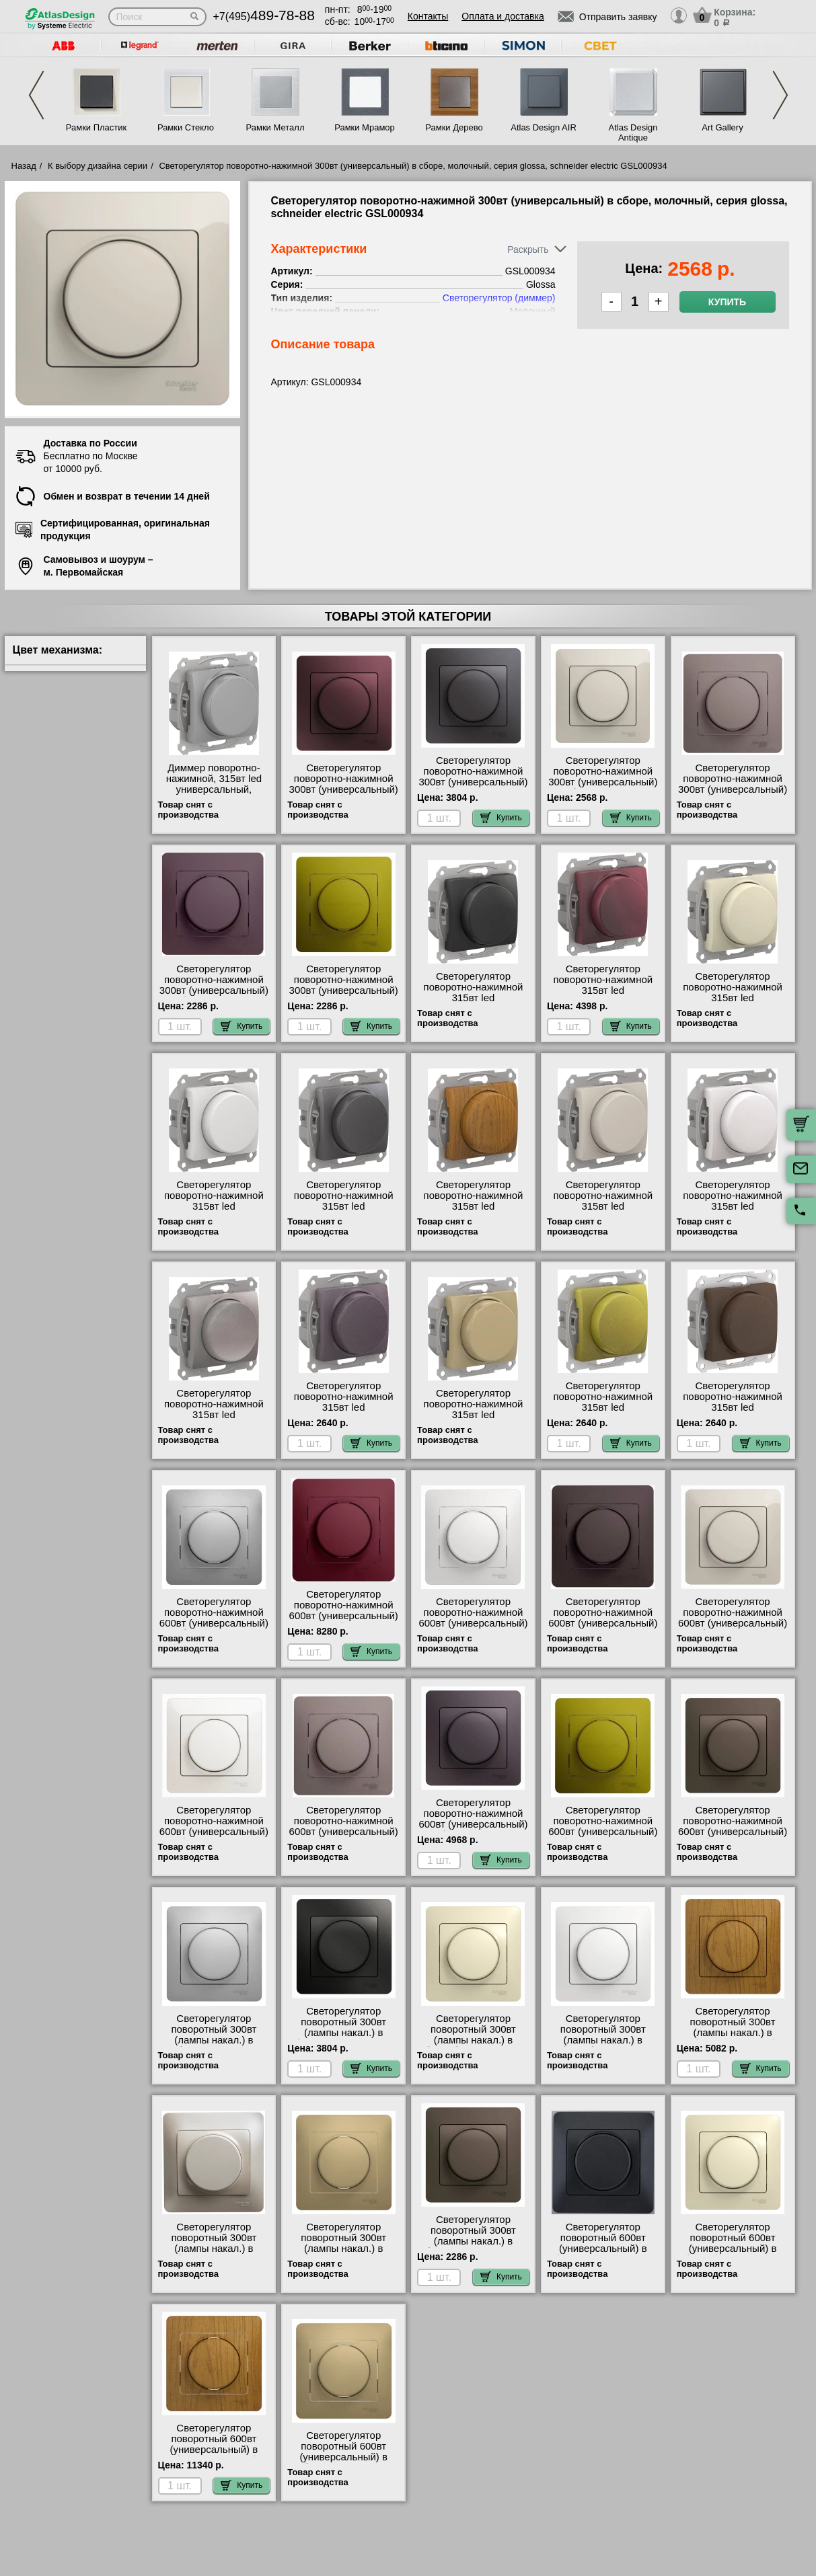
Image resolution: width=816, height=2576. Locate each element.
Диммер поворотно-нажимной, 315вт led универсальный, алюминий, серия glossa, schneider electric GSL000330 (214, 795)
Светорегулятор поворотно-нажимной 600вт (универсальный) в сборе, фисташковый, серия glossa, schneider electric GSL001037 (603, 1837)
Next (780, 95)
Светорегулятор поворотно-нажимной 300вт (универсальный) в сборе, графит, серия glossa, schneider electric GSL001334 (472, 787)
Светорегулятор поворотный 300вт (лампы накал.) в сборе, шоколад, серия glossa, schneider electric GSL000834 (473, 2246)
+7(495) (264, 16)
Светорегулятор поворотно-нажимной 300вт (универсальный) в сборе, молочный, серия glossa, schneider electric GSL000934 (602, 787)
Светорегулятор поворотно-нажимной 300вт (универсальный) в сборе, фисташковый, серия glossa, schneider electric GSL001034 (343, 996)
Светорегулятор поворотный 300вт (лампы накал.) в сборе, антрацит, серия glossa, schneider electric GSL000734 (343, 2038)
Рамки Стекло (185, 127)
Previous (36, 95)
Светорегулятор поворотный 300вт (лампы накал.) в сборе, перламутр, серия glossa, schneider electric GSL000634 (213, 2254)
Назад (23, 166)
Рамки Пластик (96, 127)
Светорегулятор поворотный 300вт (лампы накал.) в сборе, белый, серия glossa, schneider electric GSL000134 (603, 2045)
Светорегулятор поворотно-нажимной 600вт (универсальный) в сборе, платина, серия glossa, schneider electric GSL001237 (343, 1837)
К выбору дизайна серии (97, 166)
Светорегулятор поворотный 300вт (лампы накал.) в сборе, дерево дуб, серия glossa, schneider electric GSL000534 (732, 2038)
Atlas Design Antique (633, 132)
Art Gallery (722, 127)
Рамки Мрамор (364, 127)
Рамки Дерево (453, 127)
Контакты (428, 16)
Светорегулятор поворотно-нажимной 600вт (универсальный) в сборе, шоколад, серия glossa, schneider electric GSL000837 (732, 1837)
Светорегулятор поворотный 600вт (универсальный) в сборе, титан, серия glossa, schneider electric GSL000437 (343, 2462)
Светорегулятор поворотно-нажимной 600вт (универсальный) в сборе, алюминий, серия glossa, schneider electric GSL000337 (213, 1628)
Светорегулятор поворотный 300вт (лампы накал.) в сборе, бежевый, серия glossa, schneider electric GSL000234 (473, 2045)
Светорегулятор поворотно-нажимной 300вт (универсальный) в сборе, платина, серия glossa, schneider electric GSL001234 (732, 795)
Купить (727, 302)
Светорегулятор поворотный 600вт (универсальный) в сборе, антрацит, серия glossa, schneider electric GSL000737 (603, 2254)
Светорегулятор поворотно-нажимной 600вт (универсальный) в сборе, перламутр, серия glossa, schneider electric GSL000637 (213, 1837)
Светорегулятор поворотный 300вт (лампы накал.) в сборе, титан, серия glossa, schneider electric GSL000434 (343, 2254)
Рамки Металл (275, 127)
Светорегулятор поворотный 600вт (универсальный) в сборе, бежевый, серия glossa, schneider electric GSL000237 (733, 2254)
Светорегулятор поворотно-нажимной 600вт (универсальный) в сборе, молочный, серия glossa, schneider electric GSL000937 (732, 1628)
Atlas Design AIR (544, 127)
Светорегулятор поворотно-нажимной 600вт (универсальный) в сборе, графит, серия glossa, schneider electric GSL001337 (602, 1628)
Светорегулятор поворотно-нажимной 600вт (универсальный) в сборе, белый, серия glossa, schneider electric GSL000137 (472, 1628)
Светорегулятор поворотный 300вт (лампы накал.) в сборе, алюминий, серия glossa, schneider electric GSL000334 (213, 2045)
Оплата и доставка (502, 16)
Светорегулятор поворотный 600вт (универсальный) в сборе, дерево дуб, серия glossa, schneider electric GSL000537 (213, 2455)
